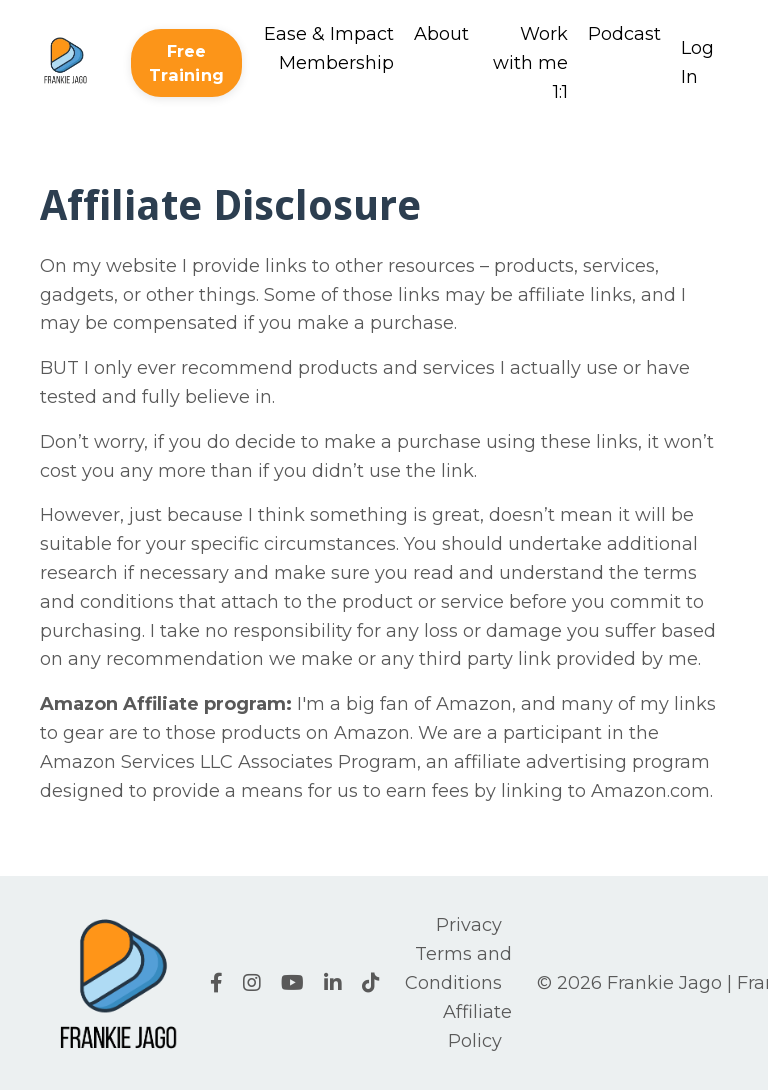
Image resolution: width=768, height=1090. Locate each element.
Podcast (624, 34)
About (441, 34)
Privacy (469, 925)
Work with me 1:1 (530, 63)
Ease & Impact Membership (329, 48)
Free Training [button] (186, 63)
